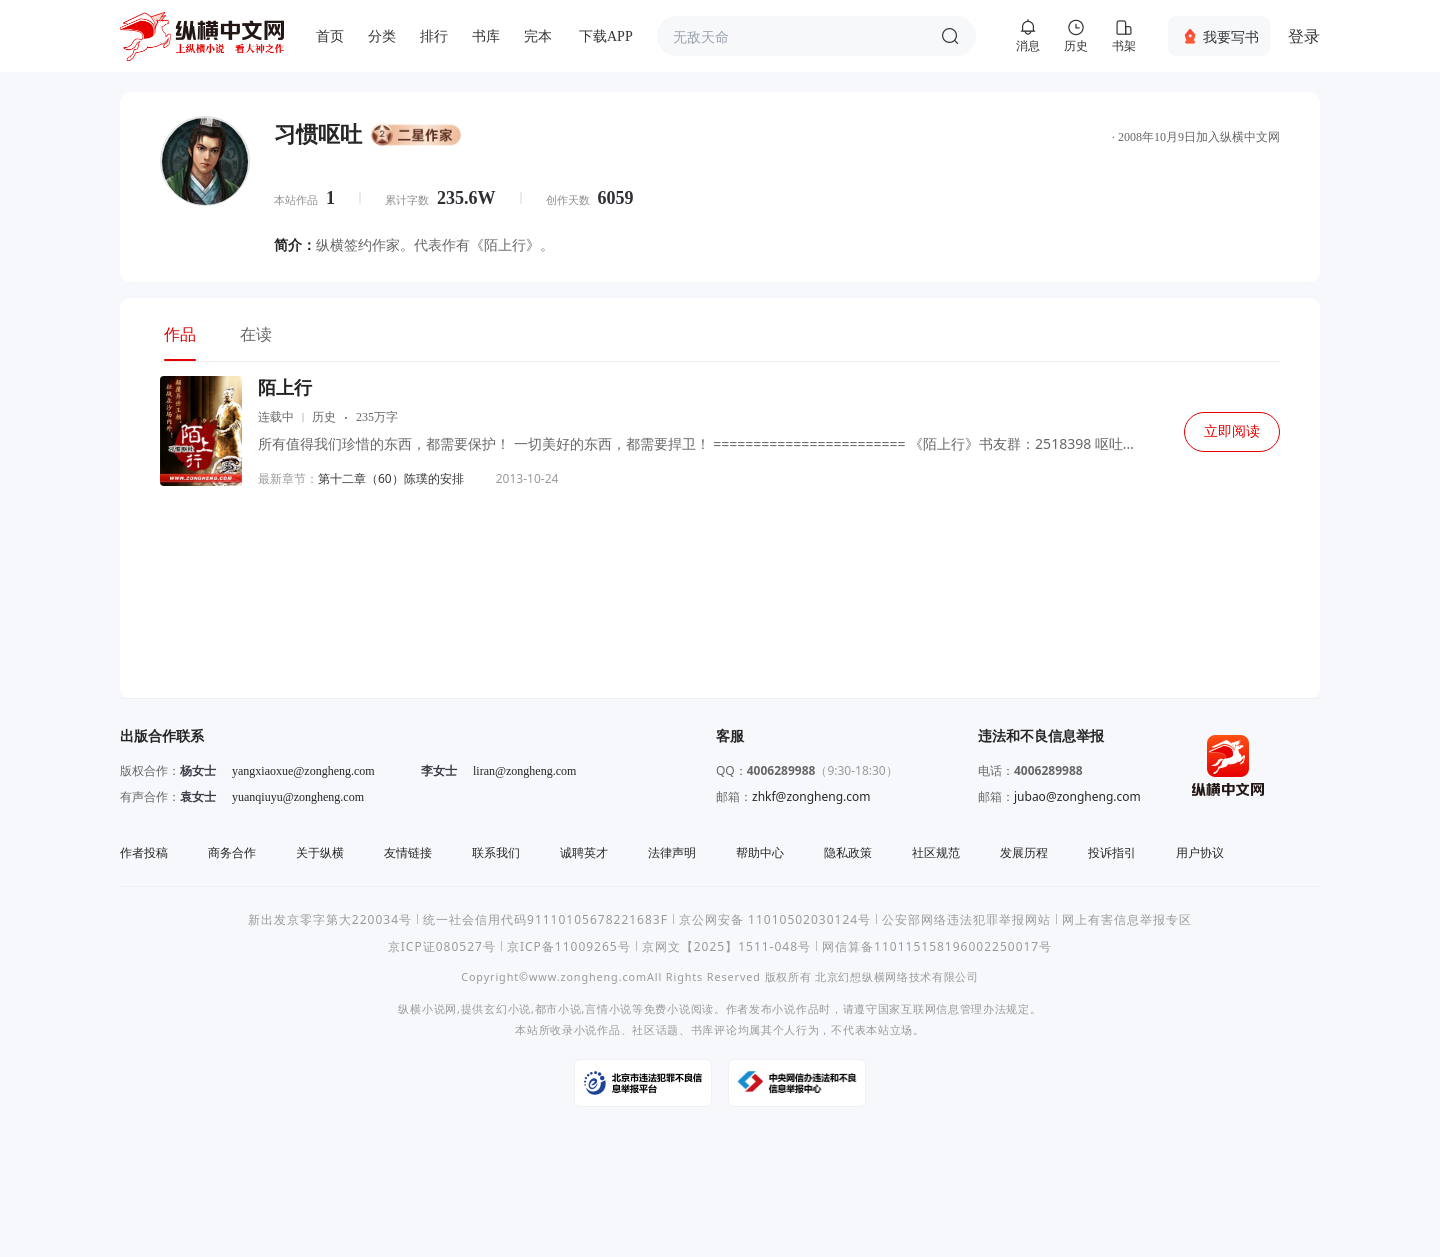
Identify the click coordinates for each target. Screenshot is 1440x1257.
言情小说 (608, 1008)
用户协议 (1200, 852)
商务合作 (232, 852)
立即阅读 (1232, 431)
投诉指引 (1112, 852)
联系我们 (496, 852)
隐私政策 (848, 852)
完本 (538, 36)
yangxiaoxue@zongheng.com (303, 771)
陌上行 (285, 388)
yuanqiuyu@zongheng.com (298, 797)
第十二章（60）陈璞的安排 (391, 478)
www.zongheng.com (588, 976)
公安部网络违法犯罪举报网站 (966, 919)
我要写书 (1231, 36)
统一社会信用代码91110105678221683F (545, 919)
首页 (330, 36)
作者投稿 (144, 852)
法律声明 (672, 852)
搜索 (950, 36)
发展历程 (1024, 852)
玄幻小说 (507, 1008)
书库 (486, 36)
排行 (434, 36)
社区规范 (936, 852)
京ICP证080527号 (442, 946)
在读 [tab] (256, 334)
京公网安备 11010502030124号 (775, 919)
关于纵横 (320, 852)
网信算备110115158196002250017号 (937, 946)
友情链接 (408, 852)
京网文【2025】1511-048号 (726, 946)
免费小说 (667, 1008)
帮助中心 (760, 852)
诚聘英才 (584, 852)
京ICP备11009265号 (569, 946)
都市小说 (558, 1008)
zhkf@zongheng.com (811, 796)
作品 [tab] (180, 334)
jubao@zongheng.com (1077, 796)
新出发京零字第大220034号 (330, 919)
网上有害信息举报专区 (1127, 919)
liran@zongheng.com (524, 771)
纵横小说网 (427, 1008)
